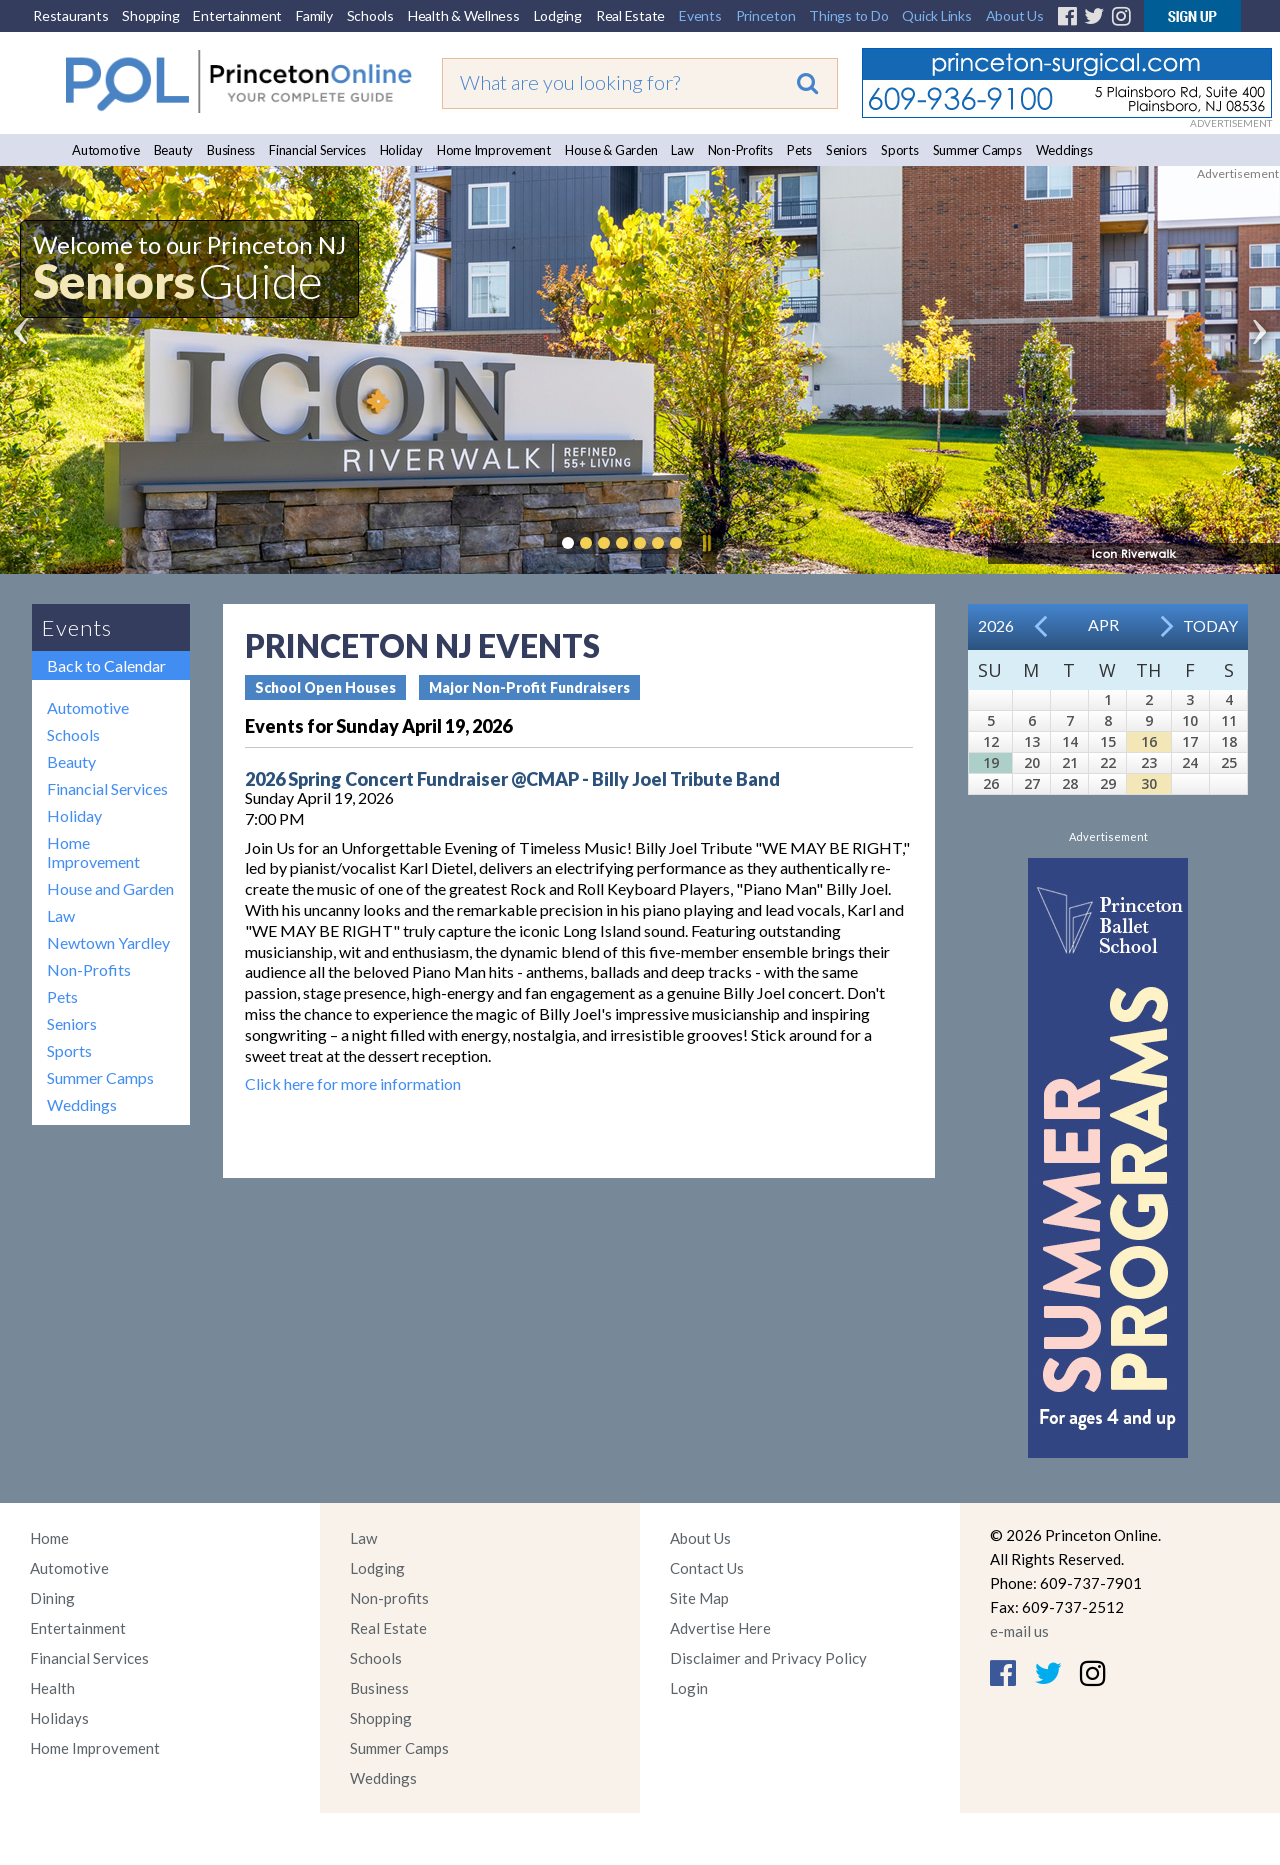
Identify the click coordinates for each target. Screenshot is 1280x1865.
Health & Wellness (464, 15)
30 (1149, 783)
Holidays (59, 1718)
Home (49, 1538)
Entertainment (237, 15)
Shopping (150, 15)
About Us (1015, 15)
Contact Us (707, 1568)
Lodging (558, 15)
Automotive (106, 150)
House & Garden (611, 150)
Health (52, 1688)
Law (682, 150)
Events (700, 15)
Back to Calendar (106, 665)
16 (1149, 741)
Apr (1103, 624)
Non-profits (389, 1598)
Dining (52, 1598)
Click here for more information (353, 1083)
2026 (996, 625)
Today (1210, 625)
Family (314, 15)
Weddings (1064, 150)
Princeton (766, 15)
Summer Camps (977, 150)
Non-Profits (740, 150)
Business (231, 150)
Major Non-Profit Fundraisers (529, 687)
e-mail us (1019, 1631)
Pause (706, 543)
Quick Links (936, 15)
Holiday (401, 150)
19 (991, 762)
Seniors (846, 150)
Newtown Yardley (108, 942)
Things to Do (848, 15)
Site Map (699, 1598)
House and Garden (110, 888)
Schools (370, 15)
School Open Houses (325, 687)
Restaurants (70, 15)
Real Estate (630, 15)
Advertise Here (720, 1628)
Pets (799, 150)
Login (689, 1688)
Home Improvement (494, 150)
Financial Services (317, 150)
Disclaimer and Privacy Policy (768, 1658)
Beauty (174, 150)
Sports (900, 150)
